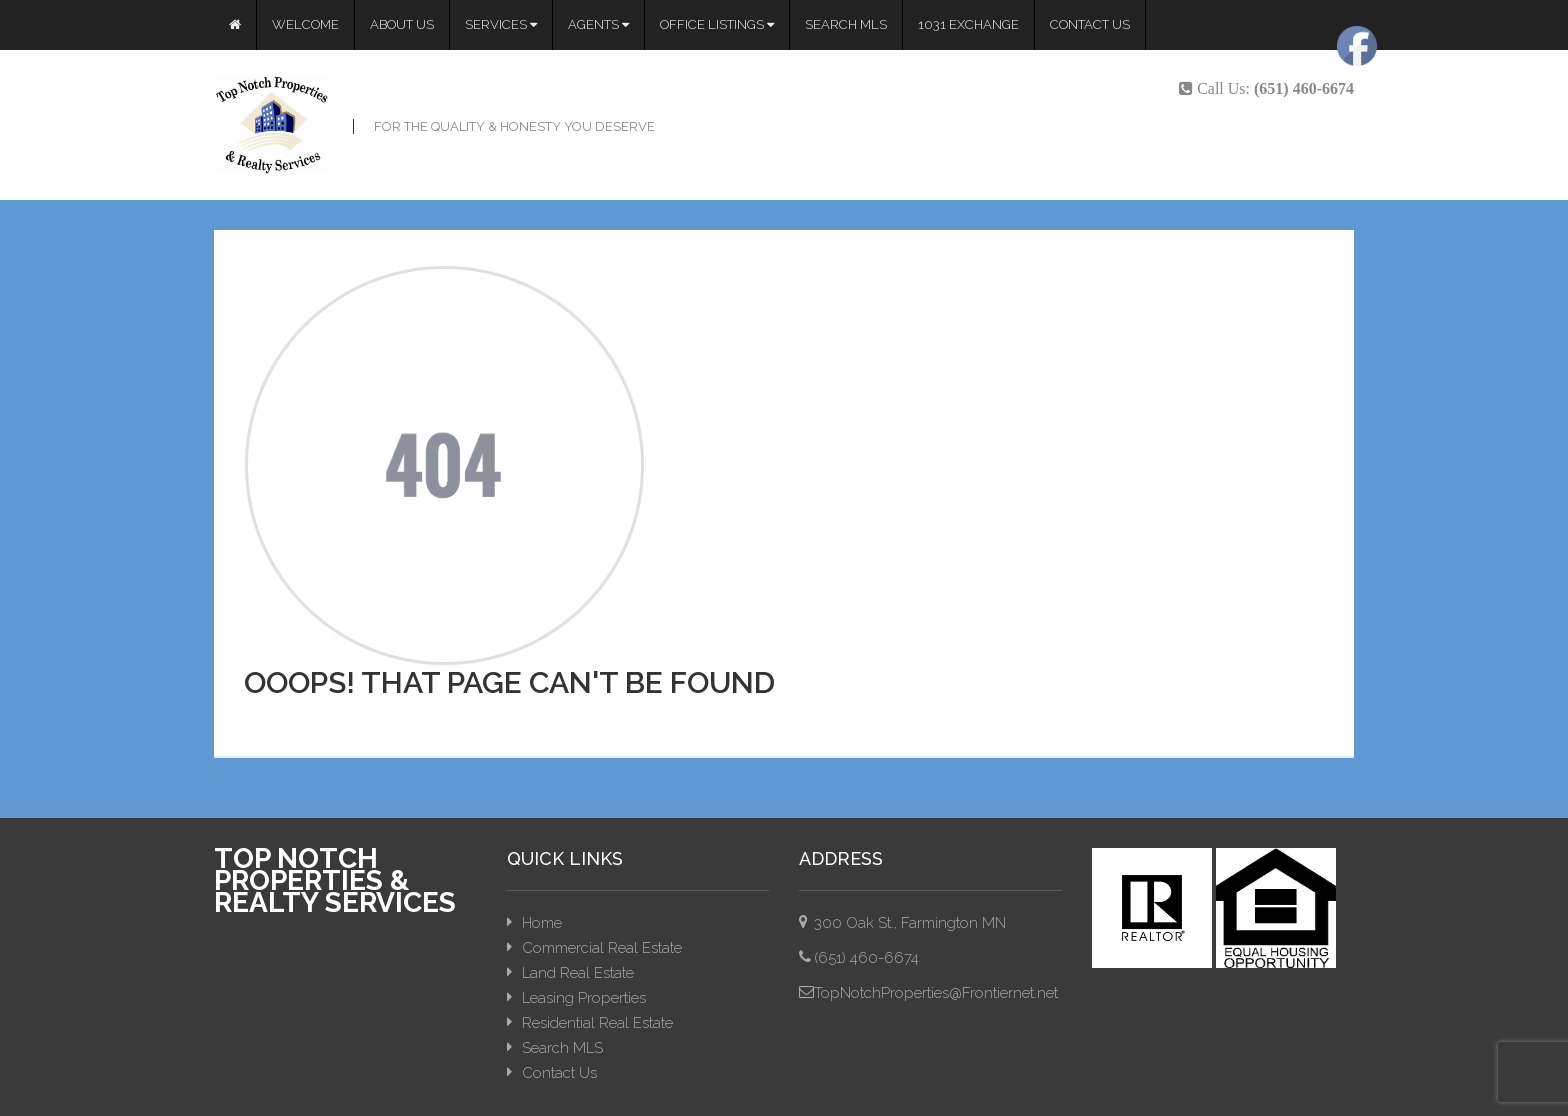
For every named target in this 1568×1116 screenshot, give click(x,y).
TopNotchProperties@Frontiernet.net (936, 993)
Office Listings (717, 24)
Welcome (305, 24)
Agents (598, 24)
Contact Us (1090, 24)
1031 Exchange (968, 24)
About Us (402, 24)
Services (501, 24)
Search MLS (846, 24)
